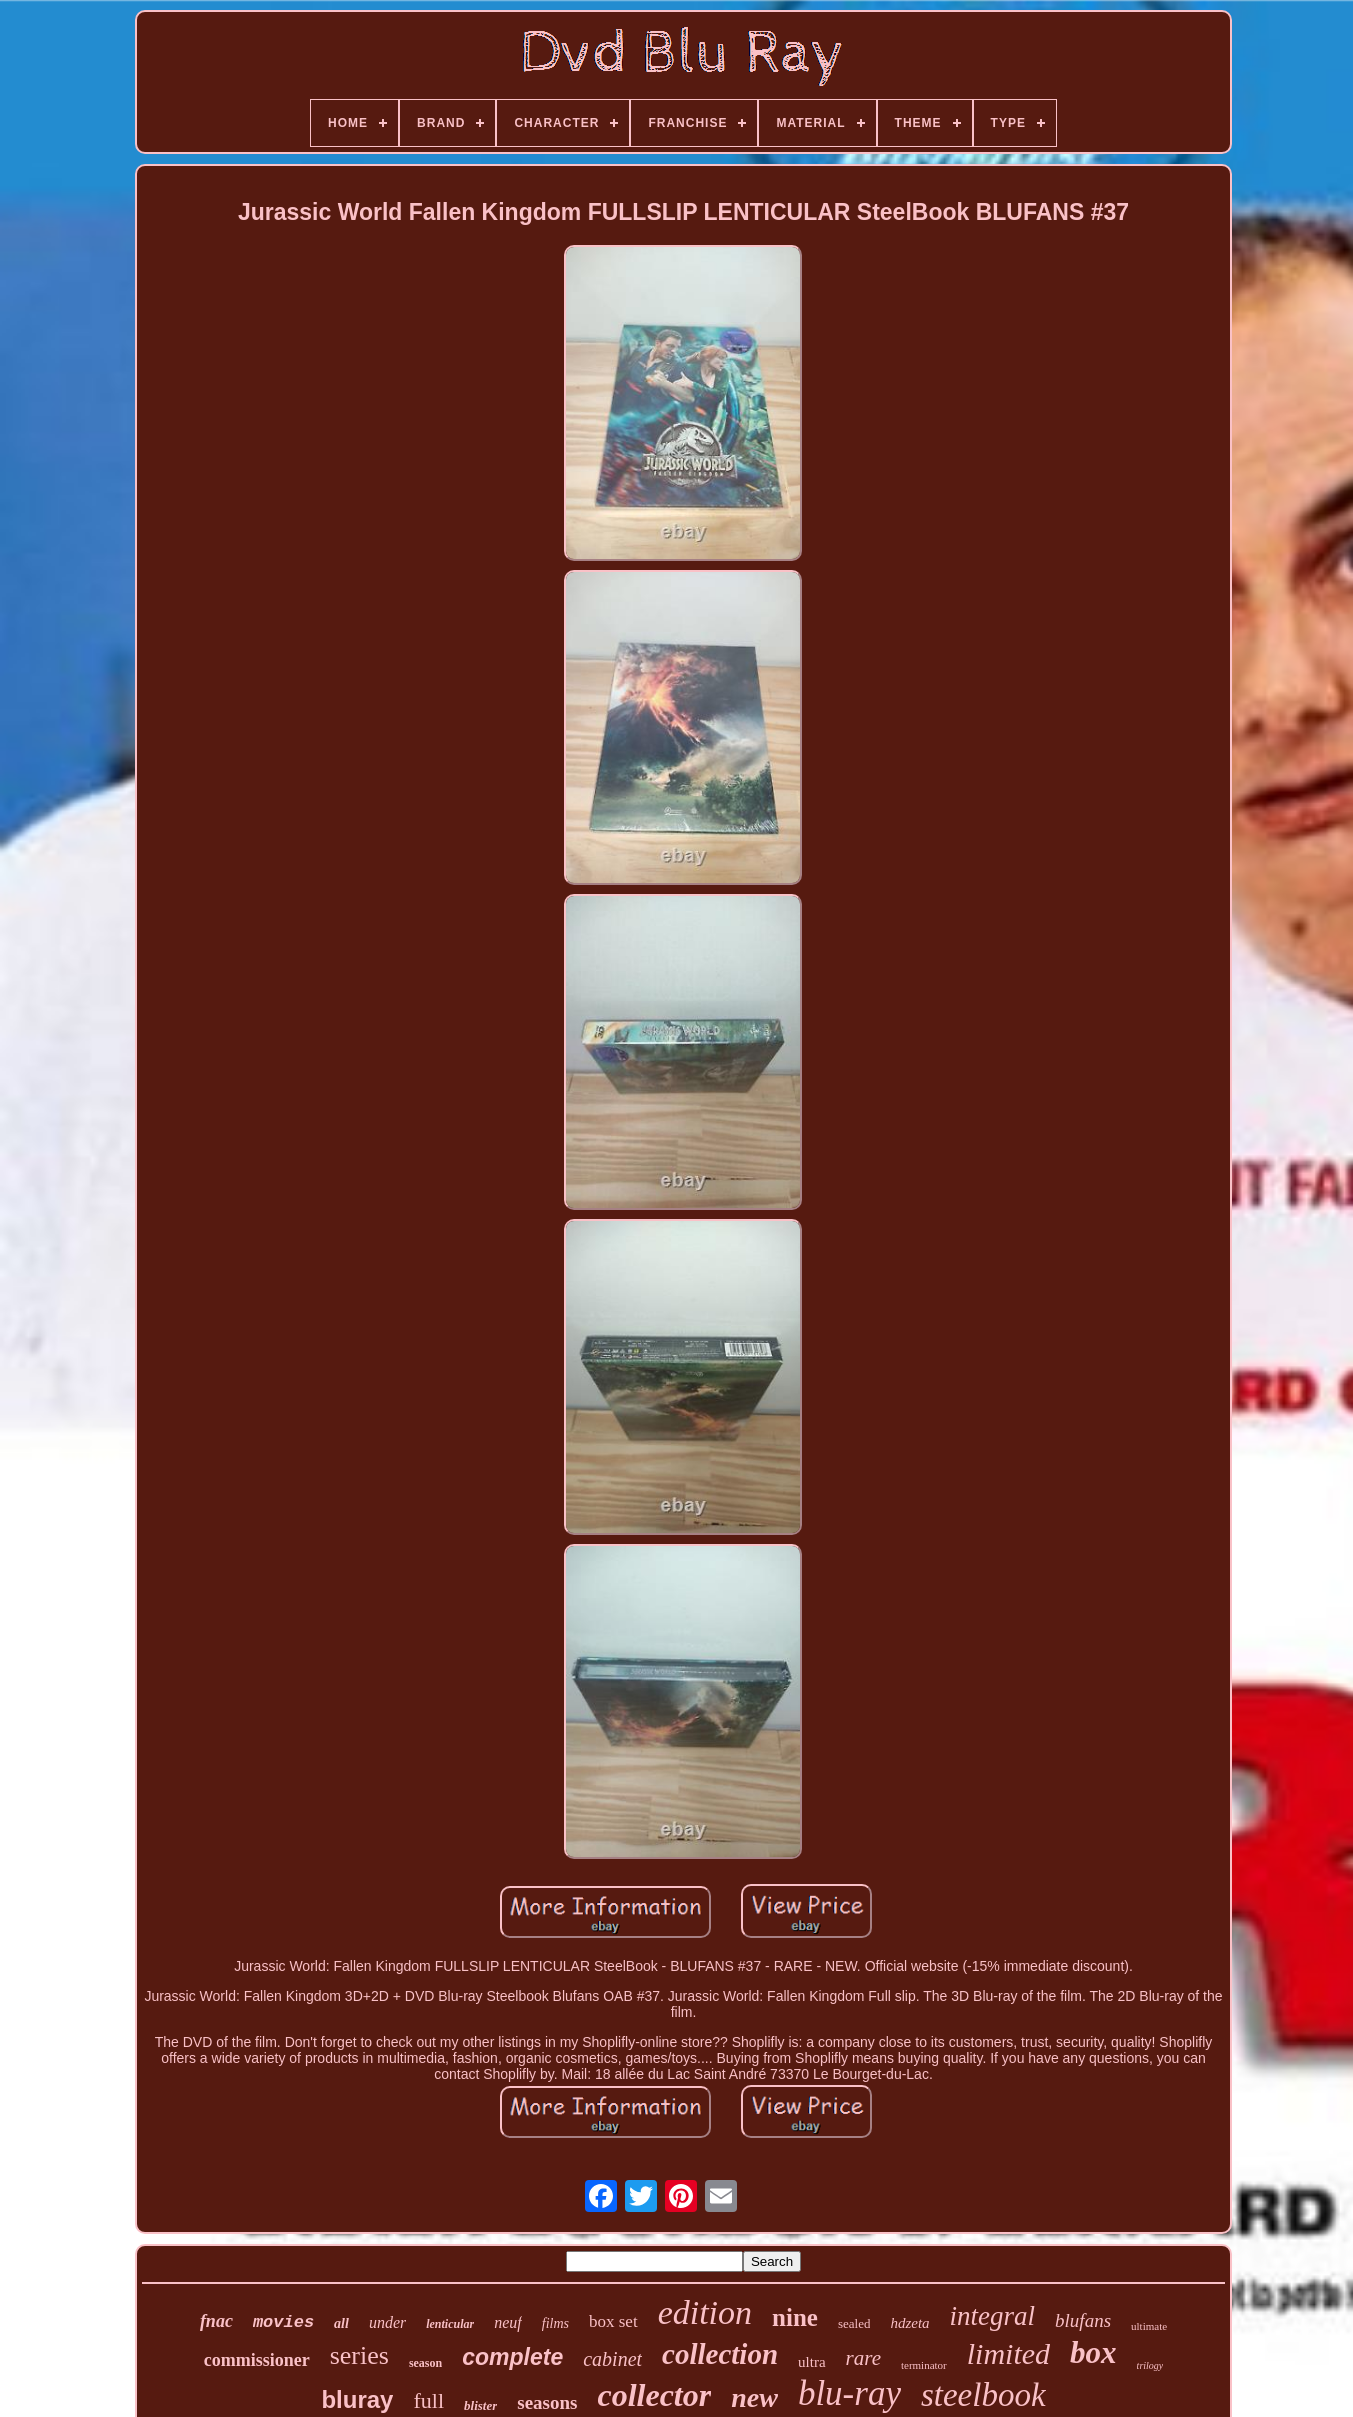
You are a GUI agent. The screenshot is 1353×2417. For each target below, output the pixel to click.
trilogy (1150, 2365)
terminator (924, 2365)
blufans (1083, 2320)
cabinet (612, 2359)
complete (512, 2357)
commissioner (257, 2360)
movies (283, 2322)
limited (1008, 2353)
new (754, 2397)
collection (720, 2354)
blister (480, 2405)
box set (613, 2321)
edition (705, 2312)
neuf (508, 2322)
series (359, 2355)
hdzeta (909, 2323)
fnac (216, 2321)
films (555, 2323)
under (387, 2322)
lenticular (450, 2324)
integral (993, 2316)
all (341, 2323)
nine (795, 2317)
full (428, 2400)
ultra (812, 2362)
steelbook (983, 2395)
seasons (547, 2402)
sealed (854, 2323)
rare (863, 2358)
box (1093, 2352)
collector (654, 2395)
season (425, 2363)
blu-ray (849, 2393)
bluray (357, 2399)
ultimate (1149, 2326)
